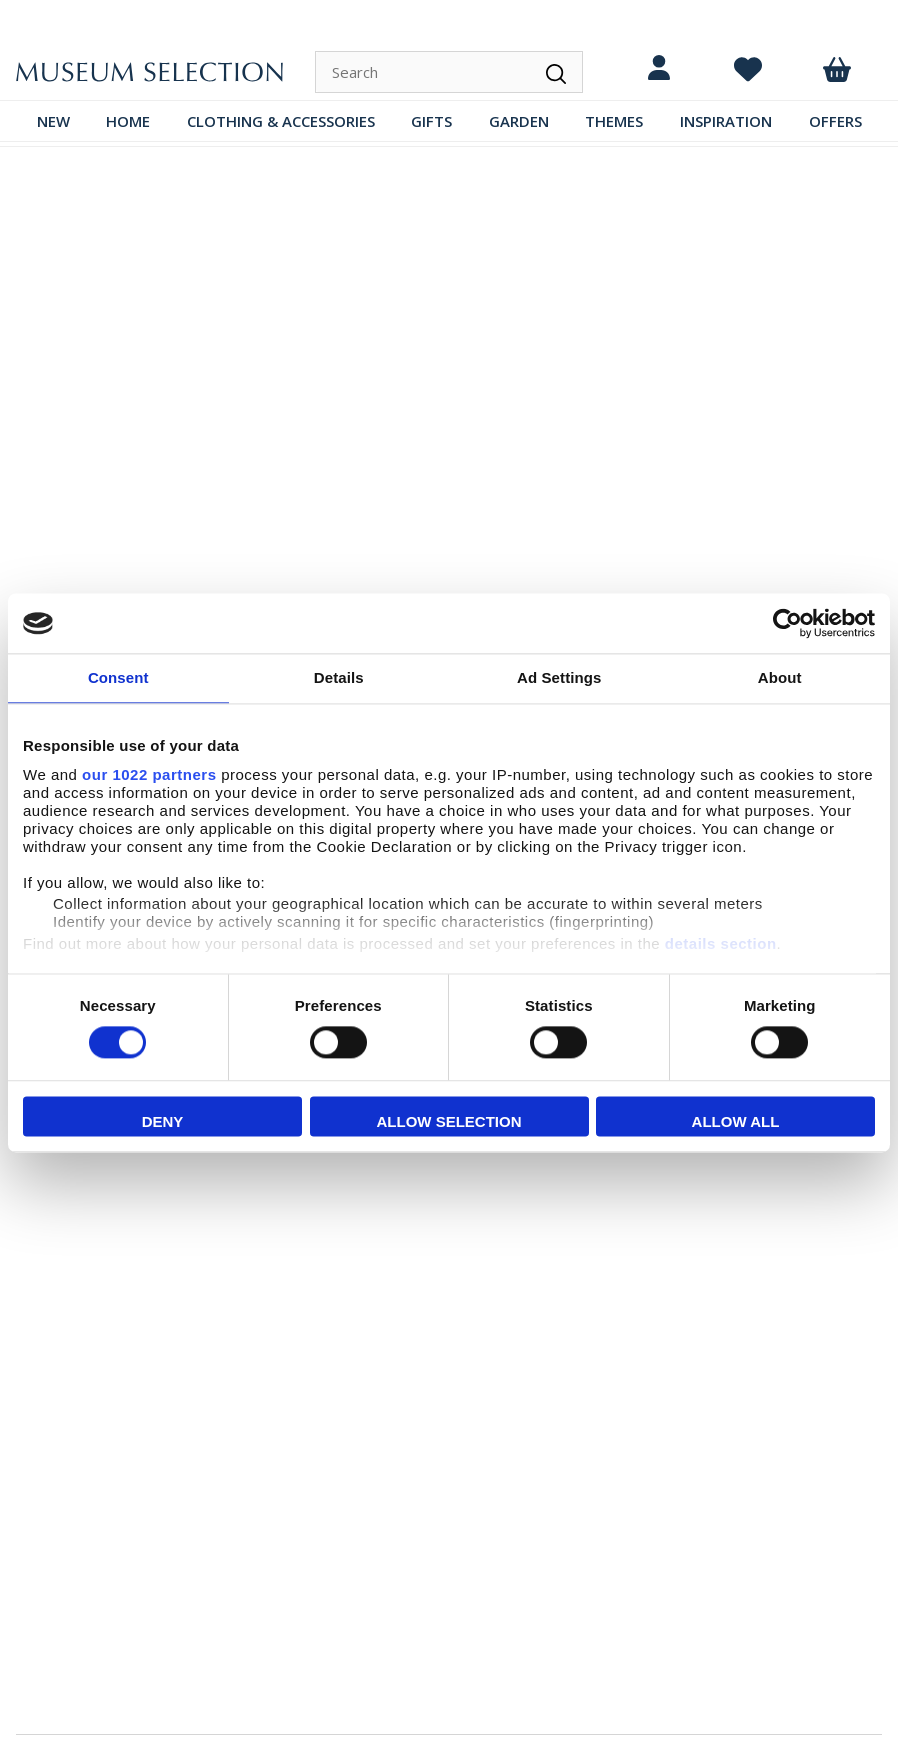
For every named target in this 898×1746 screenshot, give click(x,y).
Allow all (736, 1122)
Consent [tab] (118, 677)
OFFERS (835, 121)
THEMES (614, 121)
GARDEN (519, 121)
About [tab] (780, 677)
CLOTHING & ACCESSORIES (281, 121)
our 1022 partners (149, 774)
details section (721, 943)
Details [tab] (339, 677)
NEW (53, 121)
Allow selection (449, 1122)
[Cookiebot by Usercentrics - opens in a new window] (787, 623)
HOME (128, 121)
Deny (163, 1122)
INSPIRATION (726, 121)
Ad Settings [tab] (559, 677)
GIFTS (431, 121)
